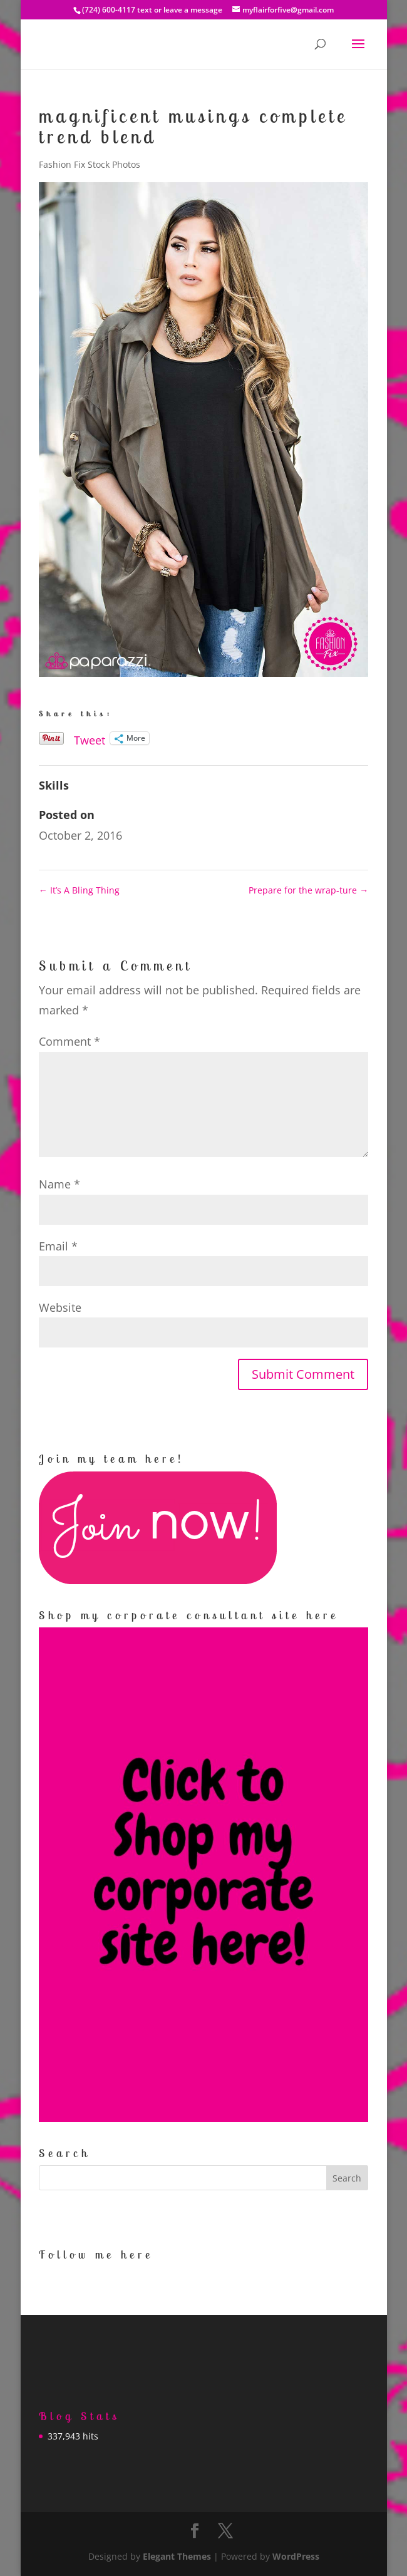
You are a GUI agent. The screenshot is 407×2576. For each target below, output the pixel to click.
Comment (69, 1041)
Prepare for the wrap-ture (308, 890)
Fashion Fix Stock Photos (89, 164)
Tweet (89, 738)
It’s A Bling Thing (79, 890)
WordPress (295, 2556)
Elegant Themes (177, 2556)
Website (60, 1307)
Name (59, 1184)
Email (58, 1246)
